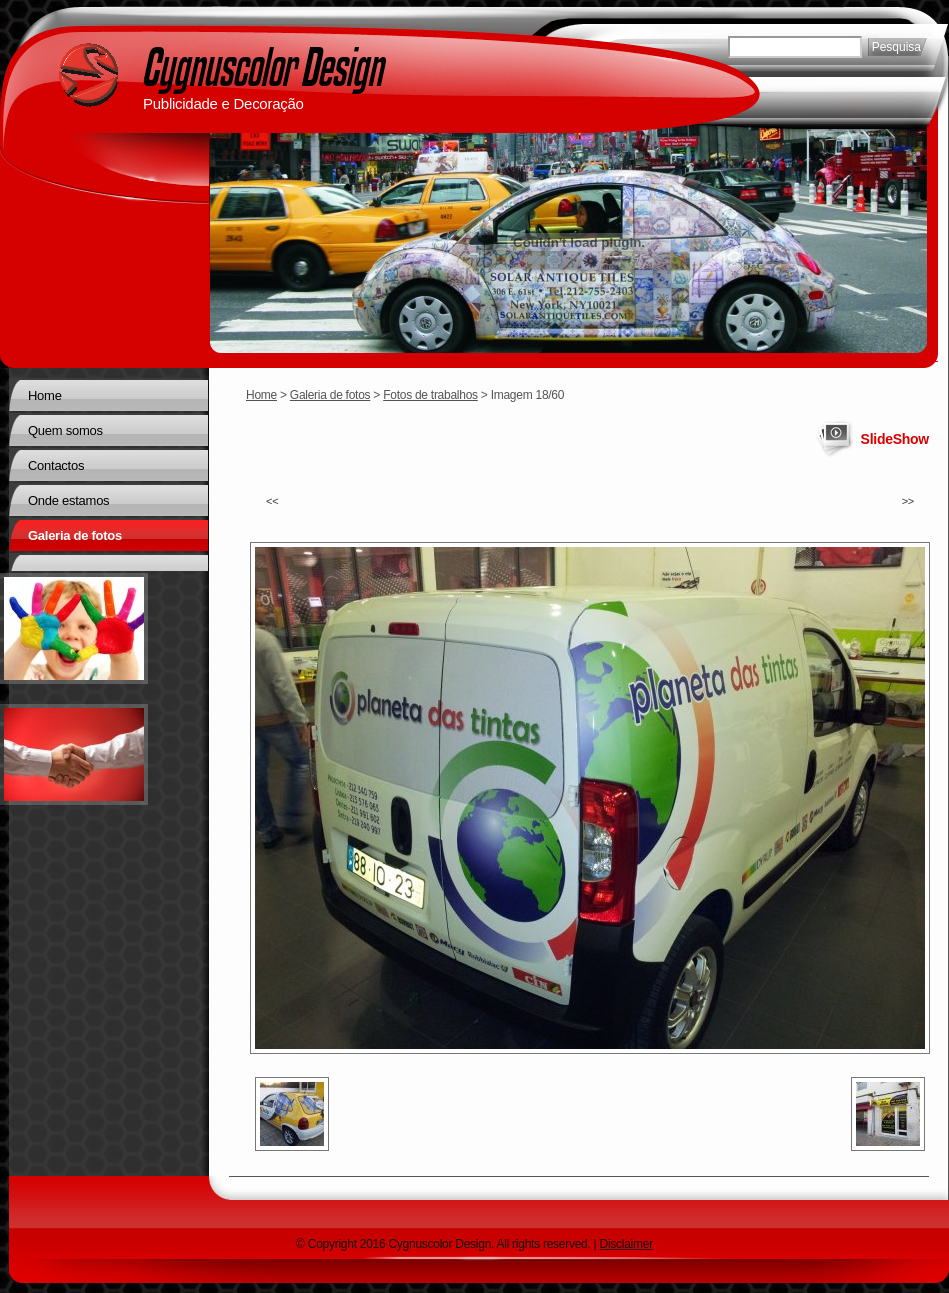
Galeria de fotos (330, 395)
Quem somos (65, 430)
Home (261, 395)
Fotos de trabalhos (430, 395)
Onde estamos (68, 500)
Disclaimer (626, 1244)
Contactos (56, 465)
